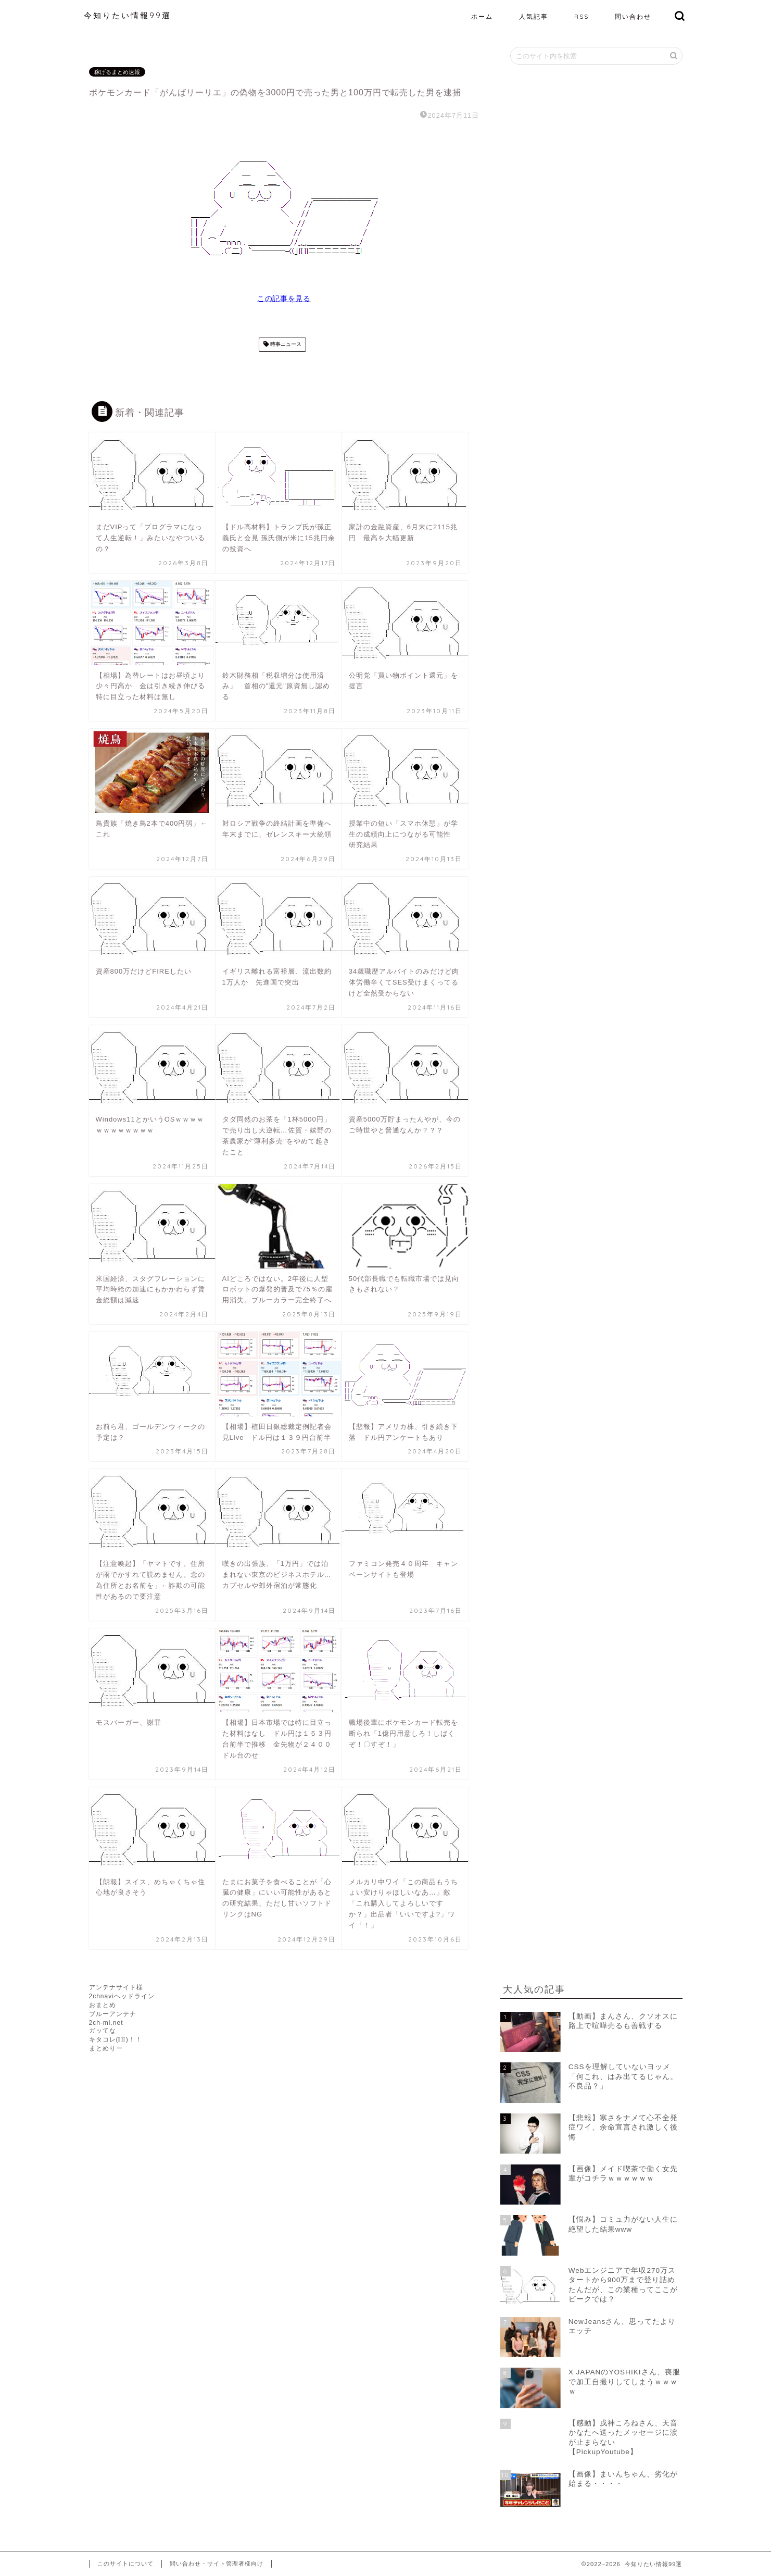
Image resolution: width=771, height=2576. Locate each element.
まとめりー (106, 2048)
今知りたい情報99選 (127, 15)
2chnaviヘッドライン (122, 1996)
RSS (581, 16)
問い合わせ (633, 16)
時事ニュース (285, 344)
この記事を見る (284, 299)
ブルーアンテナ (112, 2014)
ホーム (482, 16)
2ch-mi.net (106, 2022)
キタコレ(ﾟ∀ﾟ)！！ (115, 2039)
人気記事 (533, 16)
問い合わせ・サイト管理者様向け (216, 2563)
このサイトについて (125, 2563)
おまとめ (102, 2005)
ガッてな (102, 2030)
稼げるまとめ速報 (117, 72)
